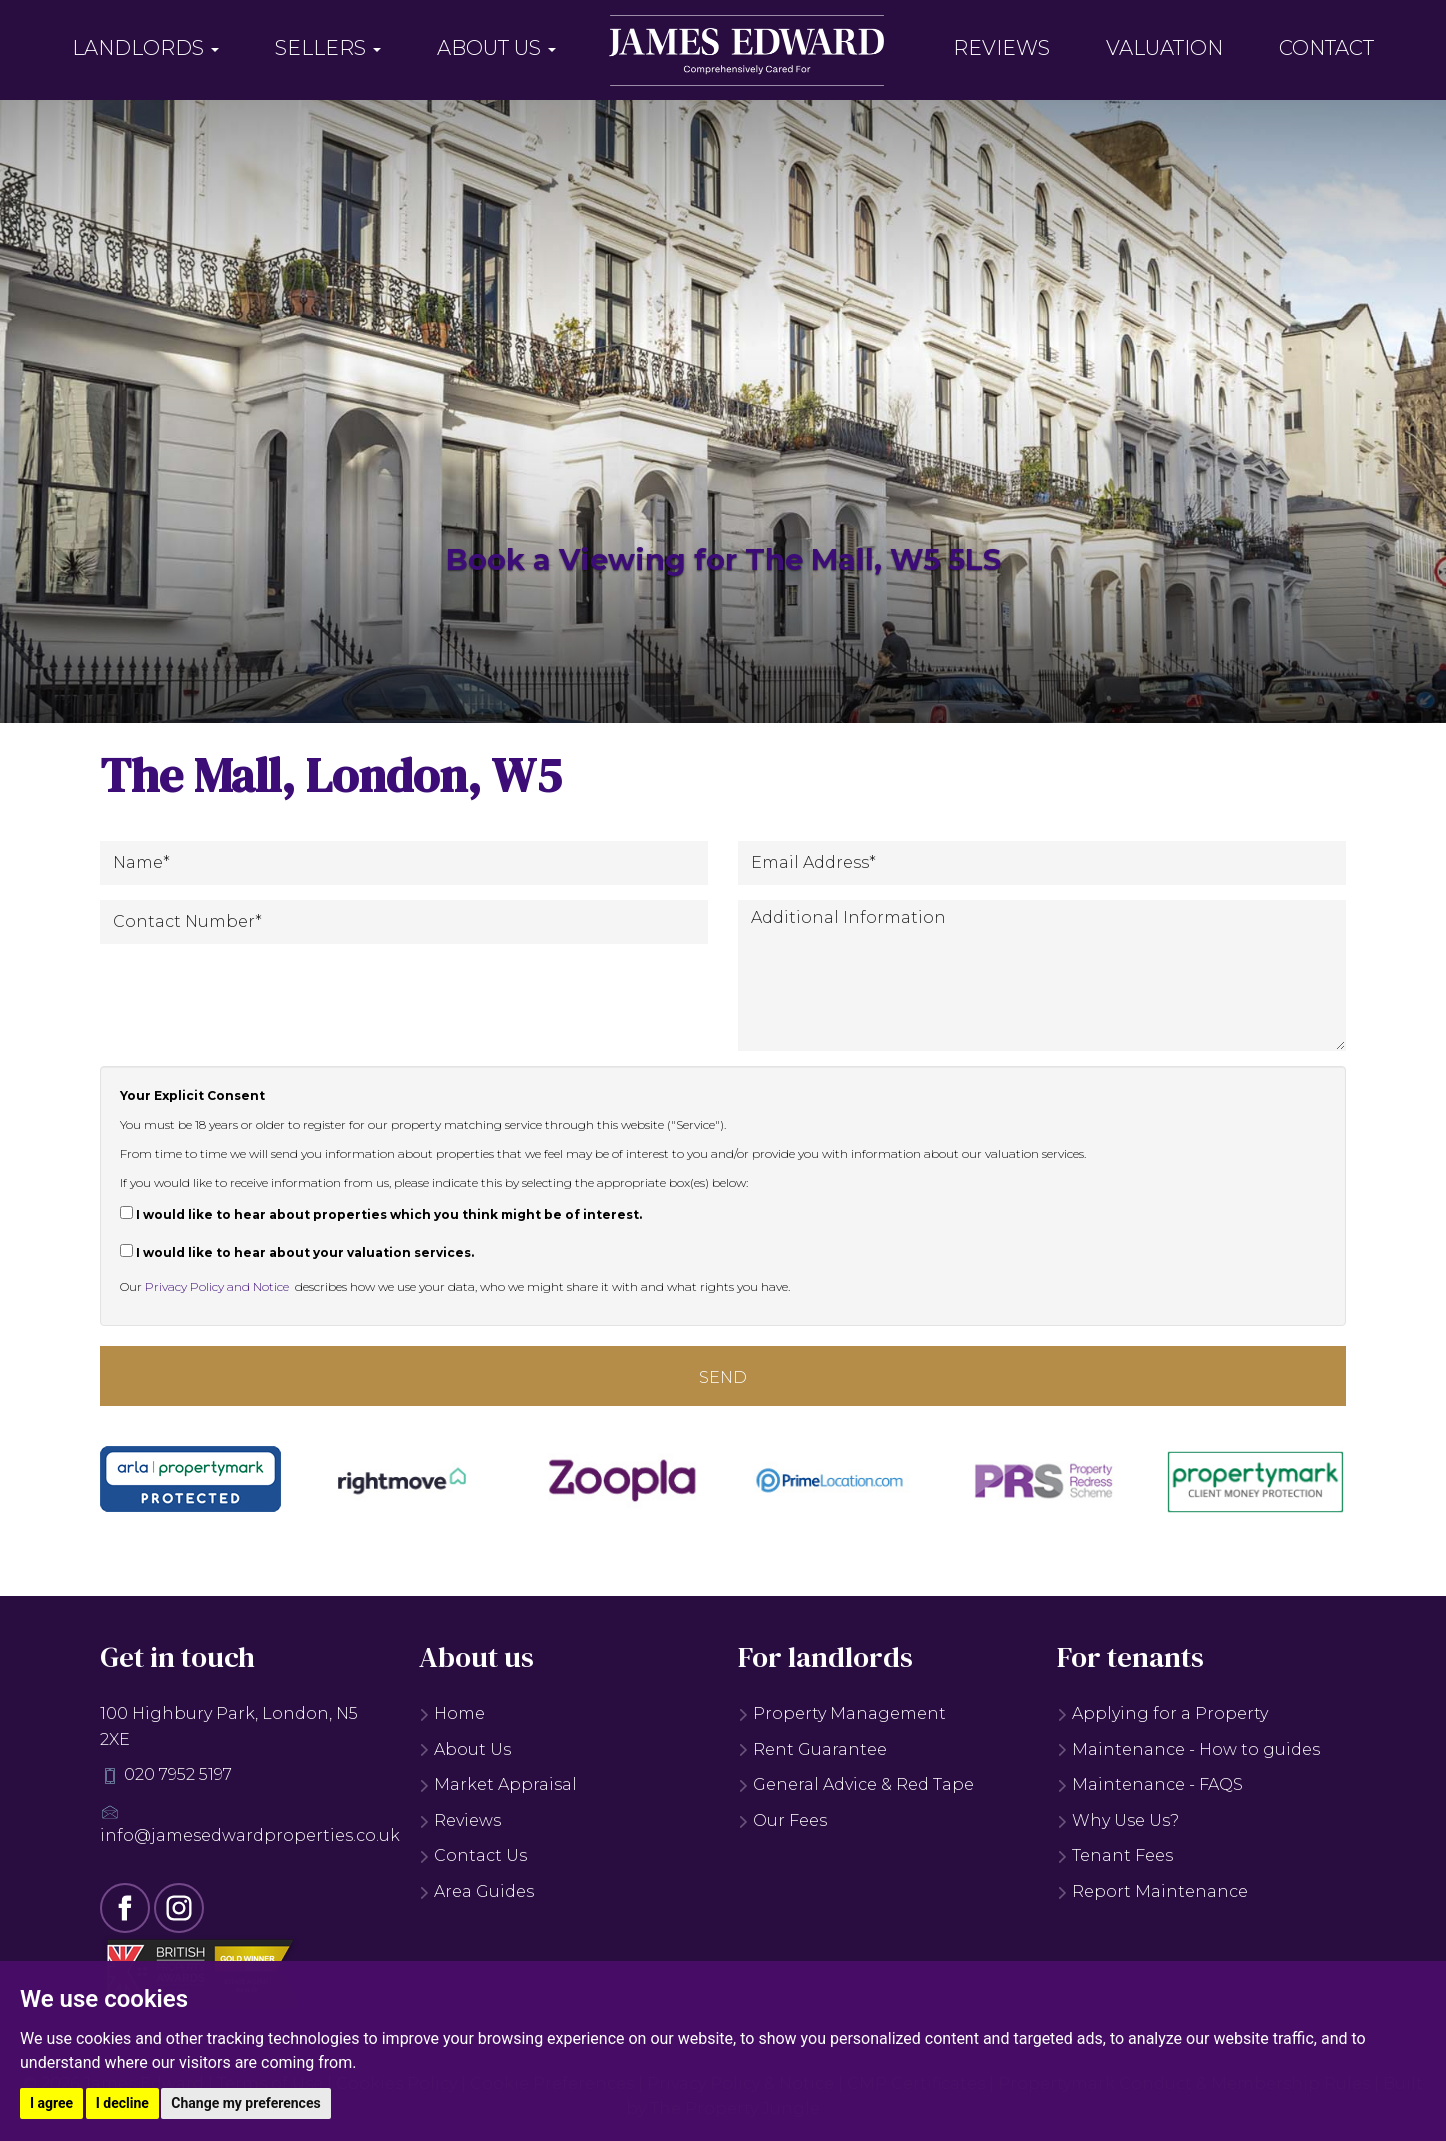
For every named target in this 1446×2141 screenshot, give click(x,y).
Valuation (1164, 48)
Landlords (145, 48)
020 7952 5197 (178, 1774)
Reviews (1001, 48)
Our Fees (782, 1820)
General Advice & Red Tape (856, 1784)
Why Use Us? (1118, 1820)
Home (452, 1713)
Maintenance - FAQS (1150, 1784)
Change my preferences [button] (245, 2103)
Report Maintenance (1152, 1891)
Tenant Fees (1115, 1855)
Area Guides (476, 1891)
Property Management (842, 1713)
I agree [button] (51, 2103)
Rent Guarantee (812, 1749)
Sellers (328, 48)
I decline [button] (122, 2103)
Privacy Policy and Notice (217, 1286)
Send (723, 1377)
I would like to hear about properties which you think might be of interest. (381, 1214)
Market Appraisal (498, 1784)
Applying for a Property (1162, 1713)
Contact (1326, 48)
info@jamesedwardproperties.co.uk (250, 1835)
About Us (496, 48)
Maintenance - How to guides (1188, 1749)
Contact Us (473, 1855)
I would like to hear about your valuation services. (297, 1252)
